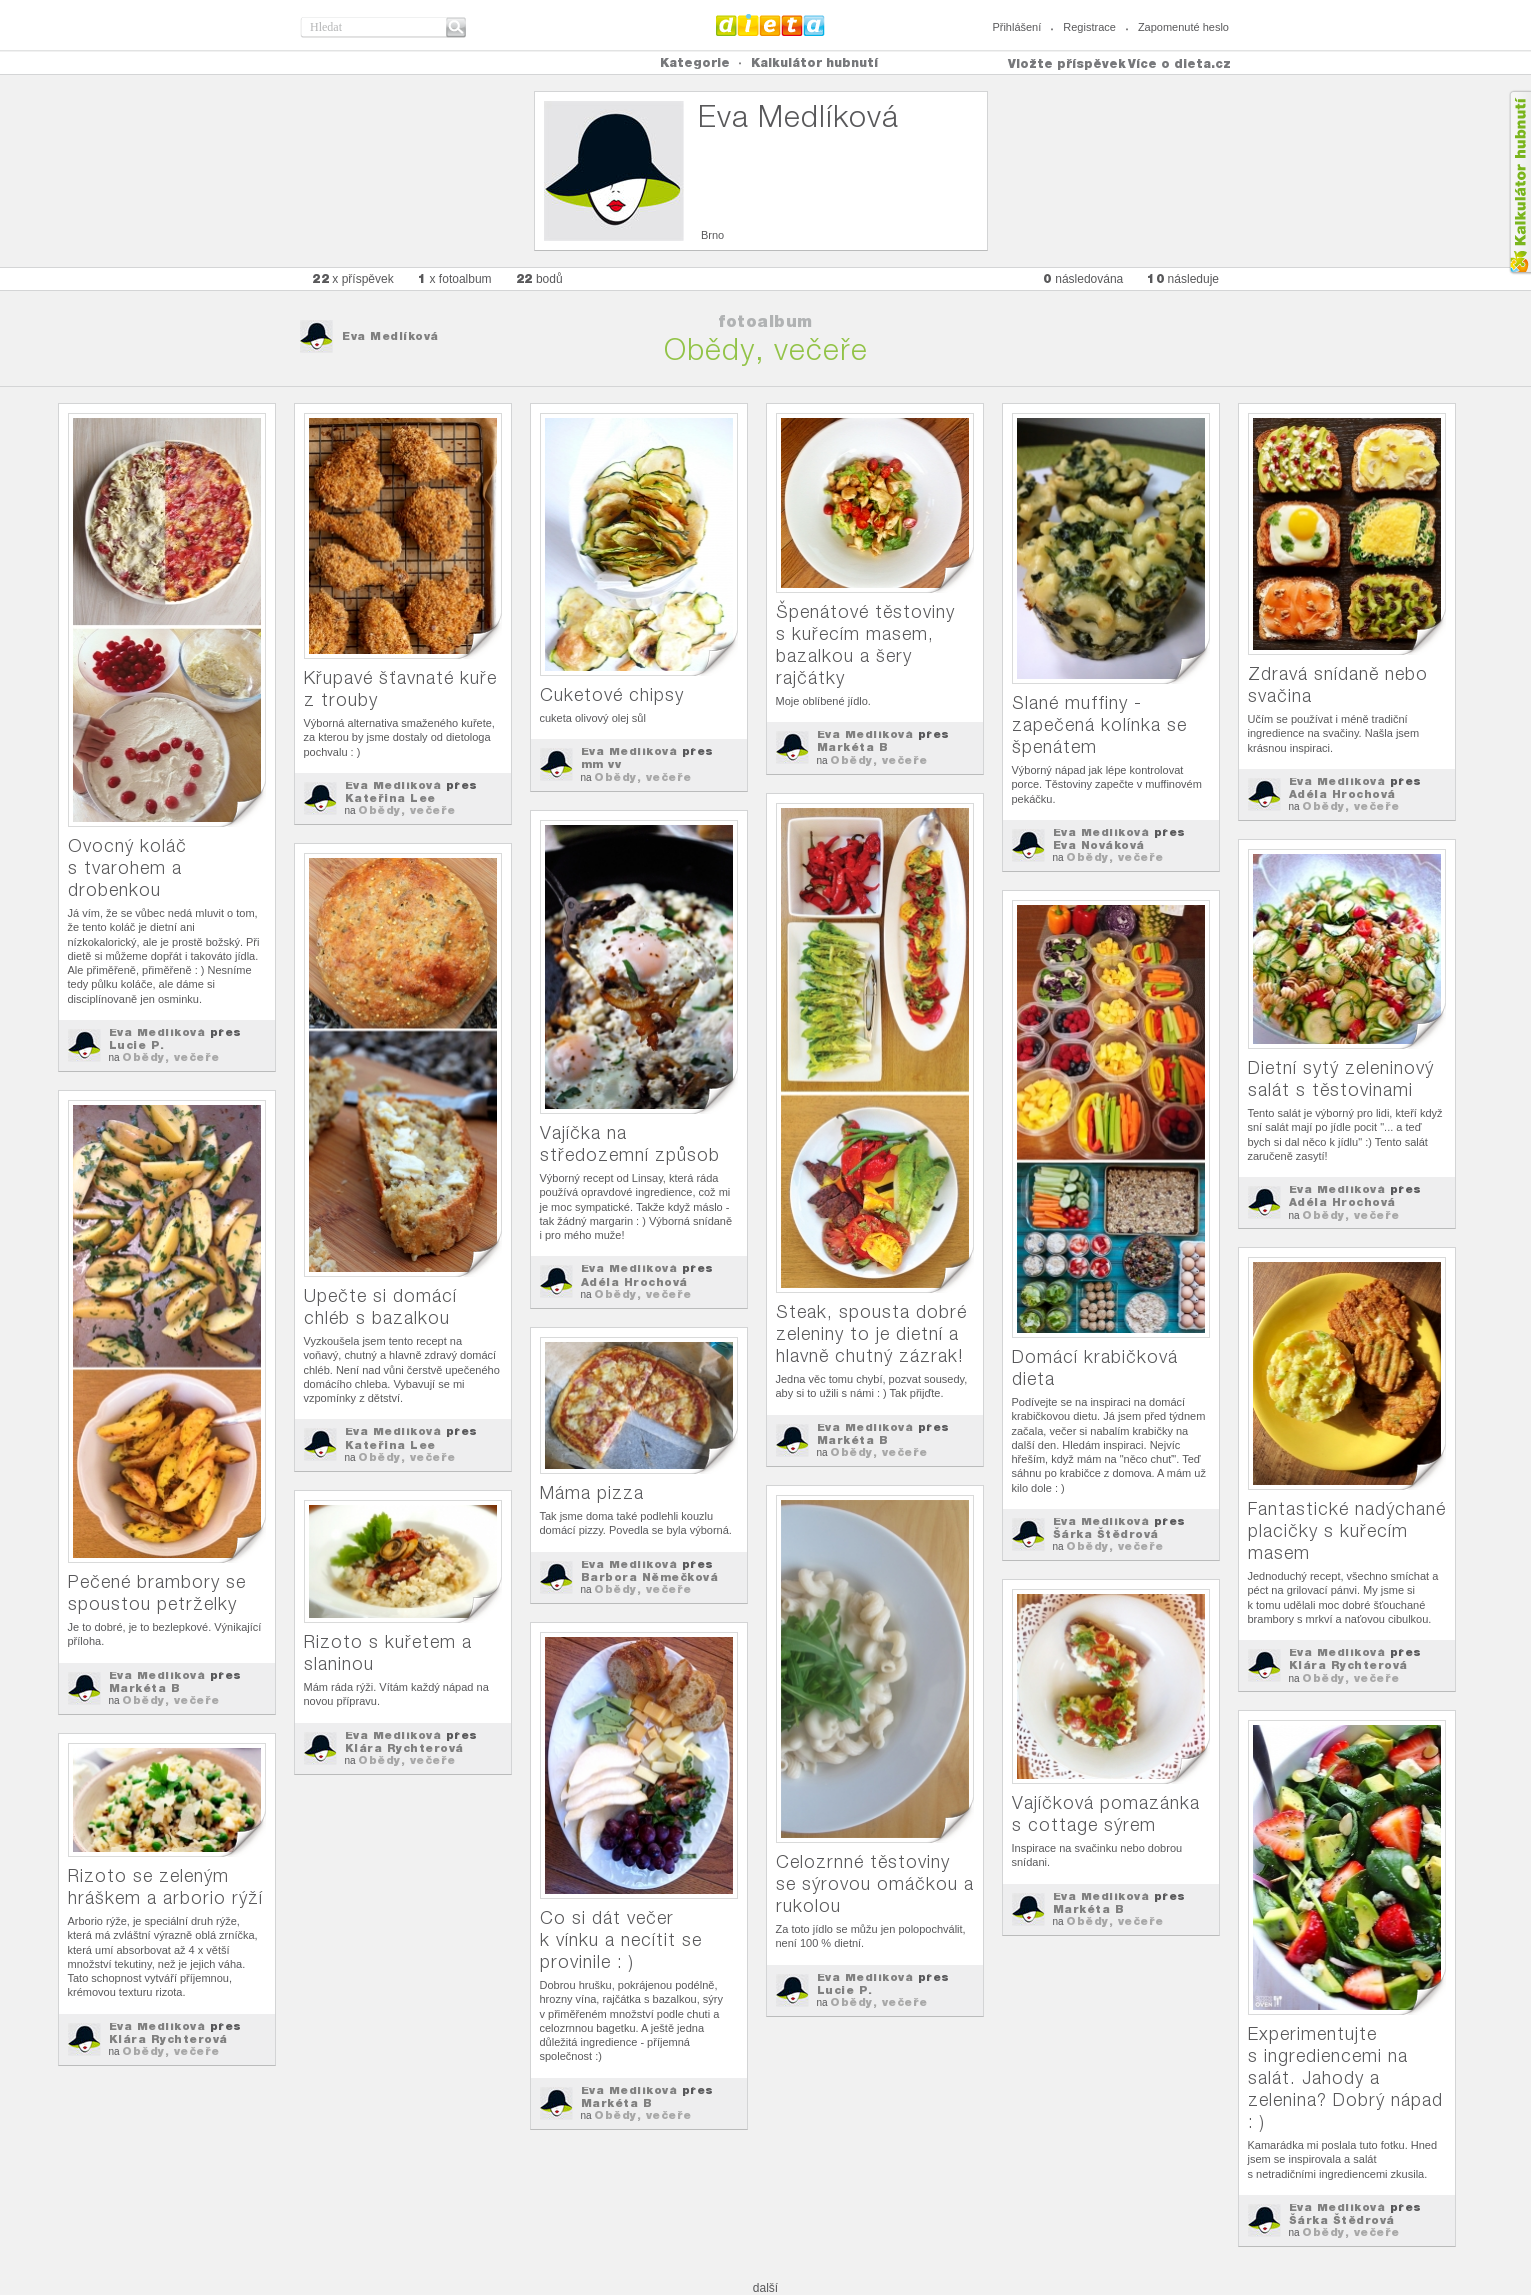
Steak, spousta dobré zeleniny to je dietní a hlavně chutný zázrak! (871, 1333)
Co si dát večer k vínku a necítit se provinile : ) (621, 1939)
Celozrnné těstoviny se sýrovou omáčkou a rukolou (875, 1883)
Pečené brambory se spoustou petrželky (157, 1592)
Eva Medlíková (390, 336)
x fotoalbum (455, 278)
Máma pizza (592, 1492)
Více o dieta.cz (1179, 63)
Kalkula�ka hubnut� (1519, 182)
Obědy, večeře (171, 1057)
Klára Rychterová (1348, 1665)
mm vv (601, 764)
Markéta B (853, 747)
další (765, 2288)
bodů (539, 278)
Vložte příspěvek (1067, 63)
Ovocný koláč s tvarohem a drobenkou (127, 867)
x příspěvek (353, 278)
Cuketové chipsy (612, 694)
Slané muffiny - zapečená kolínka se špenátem (1099, 724)
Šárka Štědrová (1106, 1534)
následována (1083, 278)
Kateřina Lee (390, 798)
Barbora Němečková (650, 1577)
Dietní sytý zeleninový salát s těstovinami (1341, 1078)
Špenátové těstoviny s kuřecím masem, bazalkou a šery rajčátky (865, 644)
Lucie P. (137, 1045)
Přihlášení (1016, 27)
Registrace (1089, 27)
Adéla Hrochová (1342, 794)
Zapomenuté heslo (1183, 27)
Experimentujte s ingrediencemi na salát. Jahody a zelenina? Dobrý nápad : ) (1345, 2077)
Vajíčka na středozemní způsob (630, 1143)
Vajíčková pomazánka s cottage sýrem (1106, 1813)
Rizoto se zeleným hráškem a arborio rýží (165, 1886)
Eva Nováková (1099, 845)
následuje (1183, 278)
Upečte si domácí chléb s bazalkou (380, 1306)
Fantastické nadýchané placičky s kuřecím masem (1347, 1530)
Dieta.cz (770, 25)
